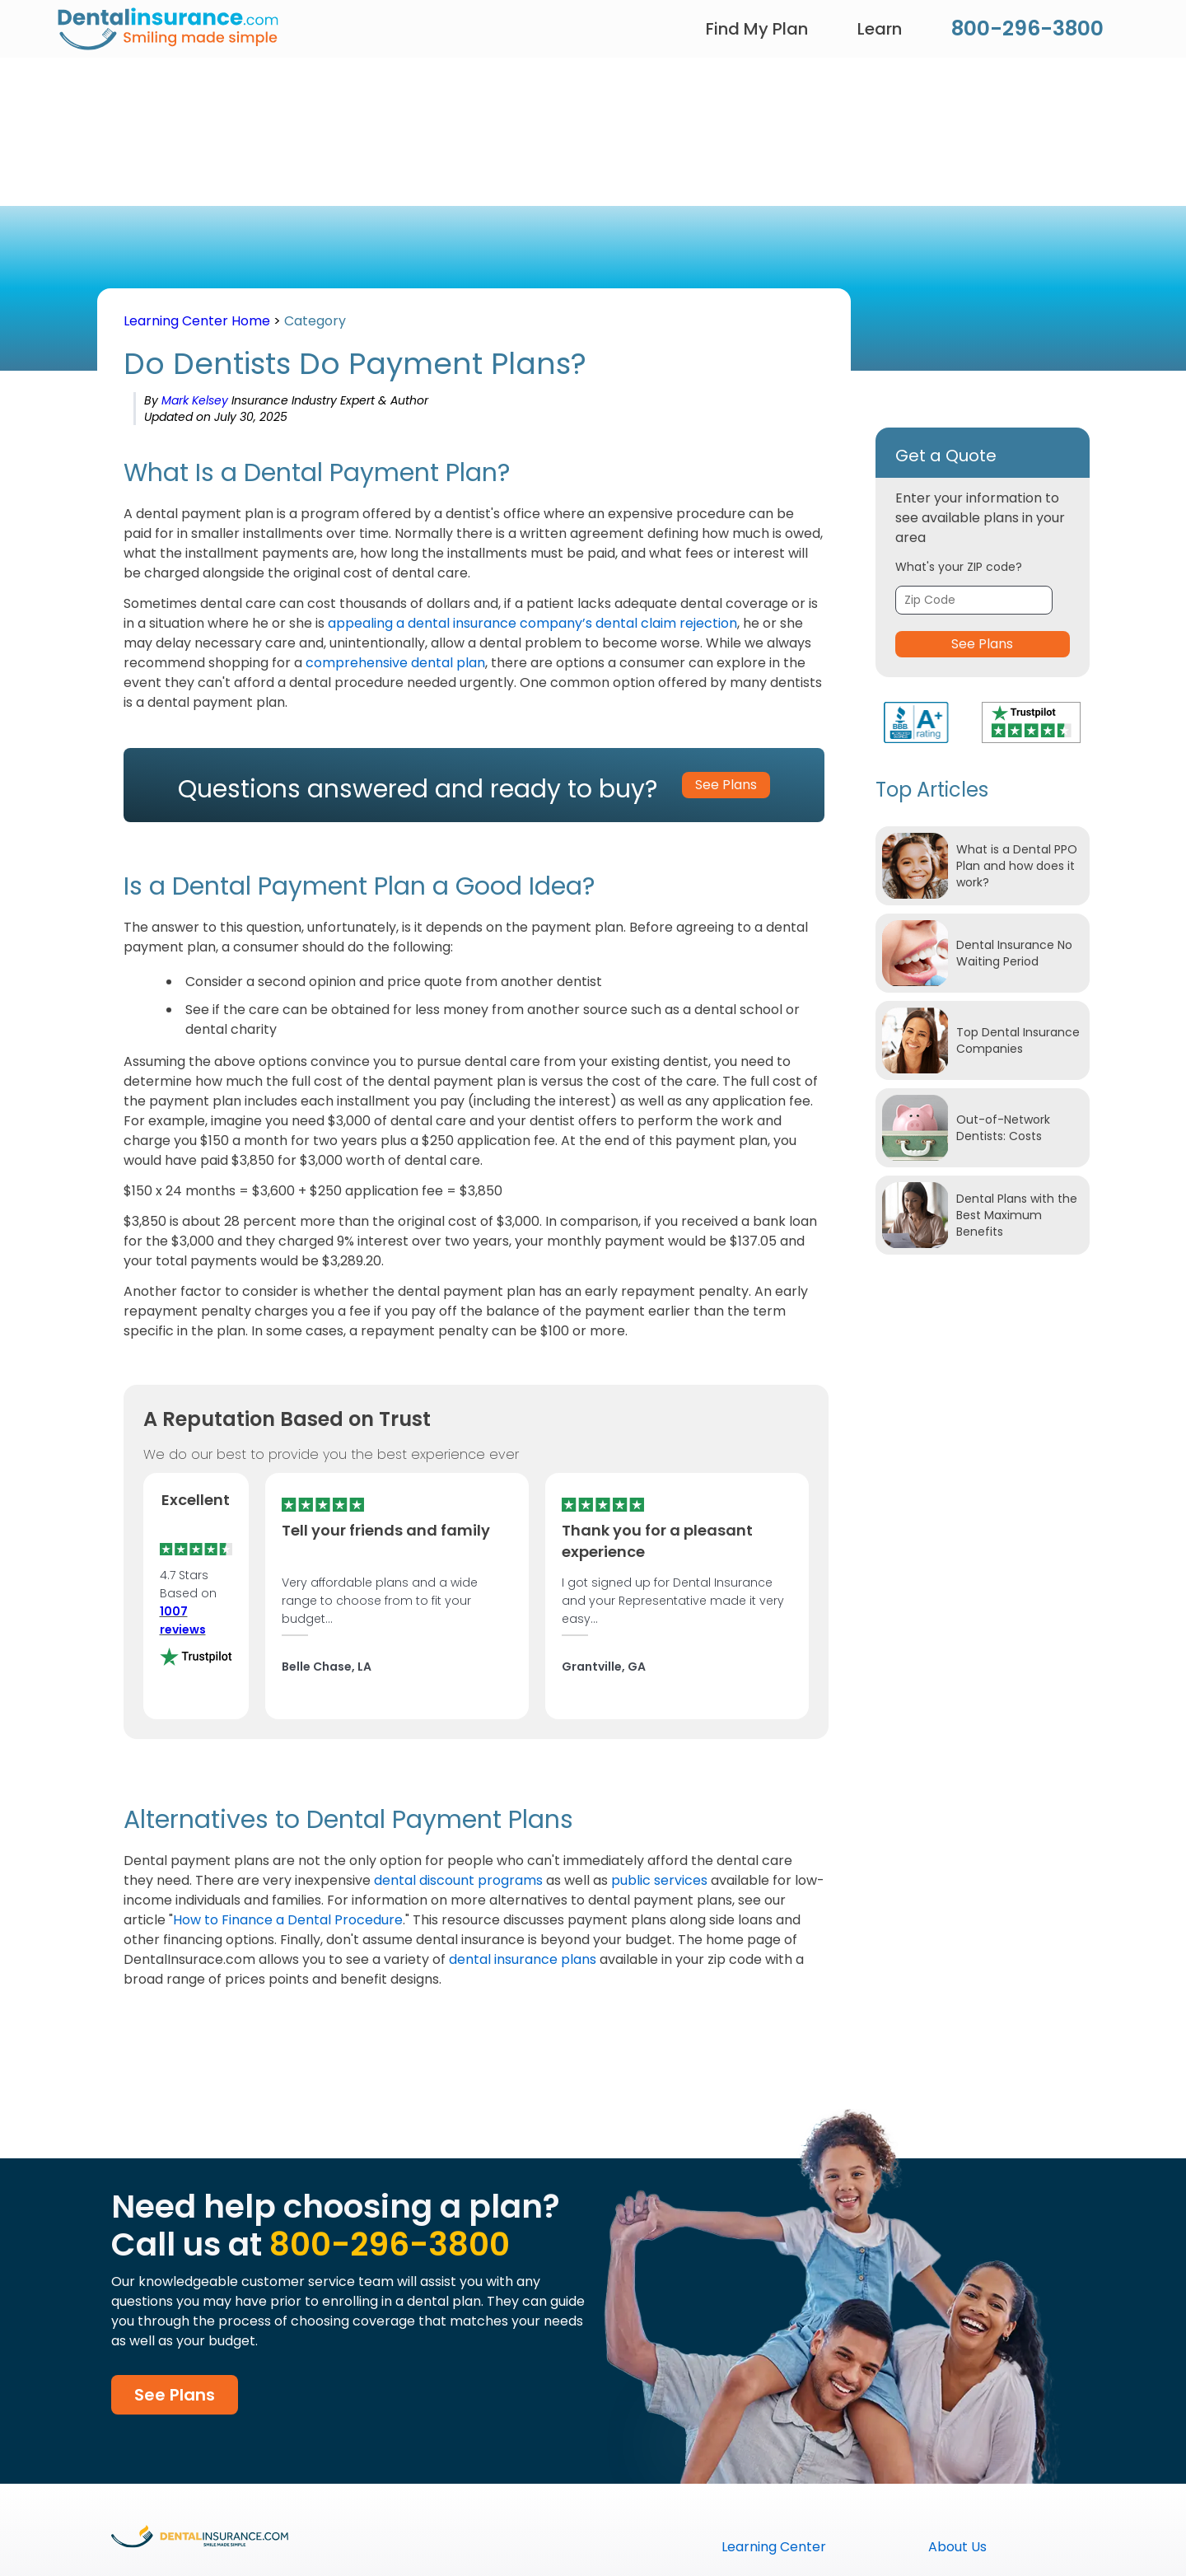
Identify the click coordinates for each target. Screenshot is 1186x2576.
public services (659, 1880)
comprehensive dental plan (395, 662)
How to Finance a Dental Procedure (288, 1919)
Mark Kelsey (196, 400)
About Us (957, 2546)
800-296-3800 (1027, 28)
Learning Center (773, 2546)
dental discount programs (458, 1880)
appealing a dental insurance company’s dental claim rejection (532, 623)
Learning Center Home (197, 320)
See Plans (982, 643)
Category (315, 320)
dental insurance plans (522, 1959)
